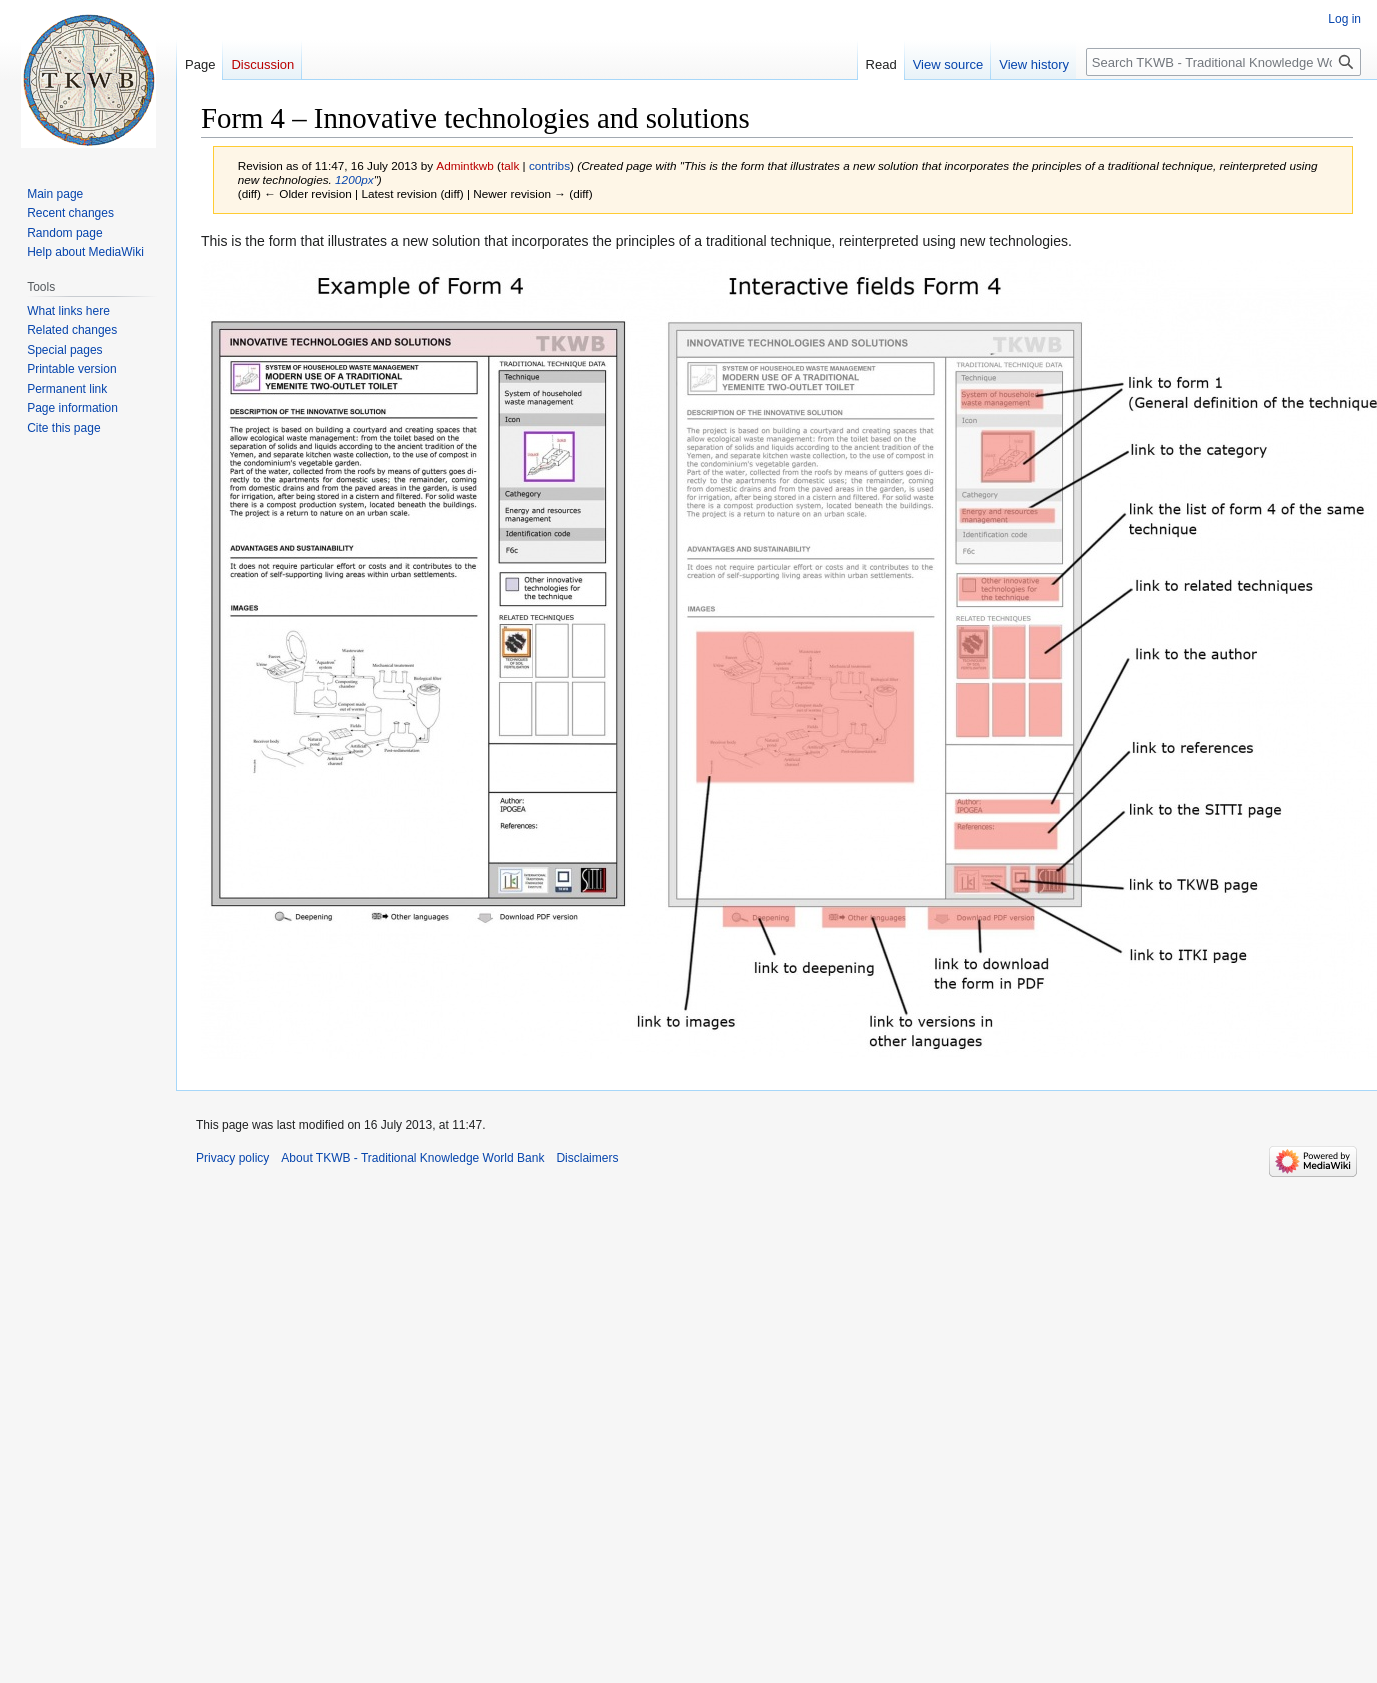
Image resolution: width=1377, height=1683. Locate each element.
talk (510, 165)
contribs (549, 165)
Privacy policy (232, 1158)
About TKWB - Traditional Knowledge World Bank (412, 1158)
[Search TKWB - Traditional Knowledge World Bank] (1223, 62)
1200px (354, 179)
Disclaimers (587, 1158)
